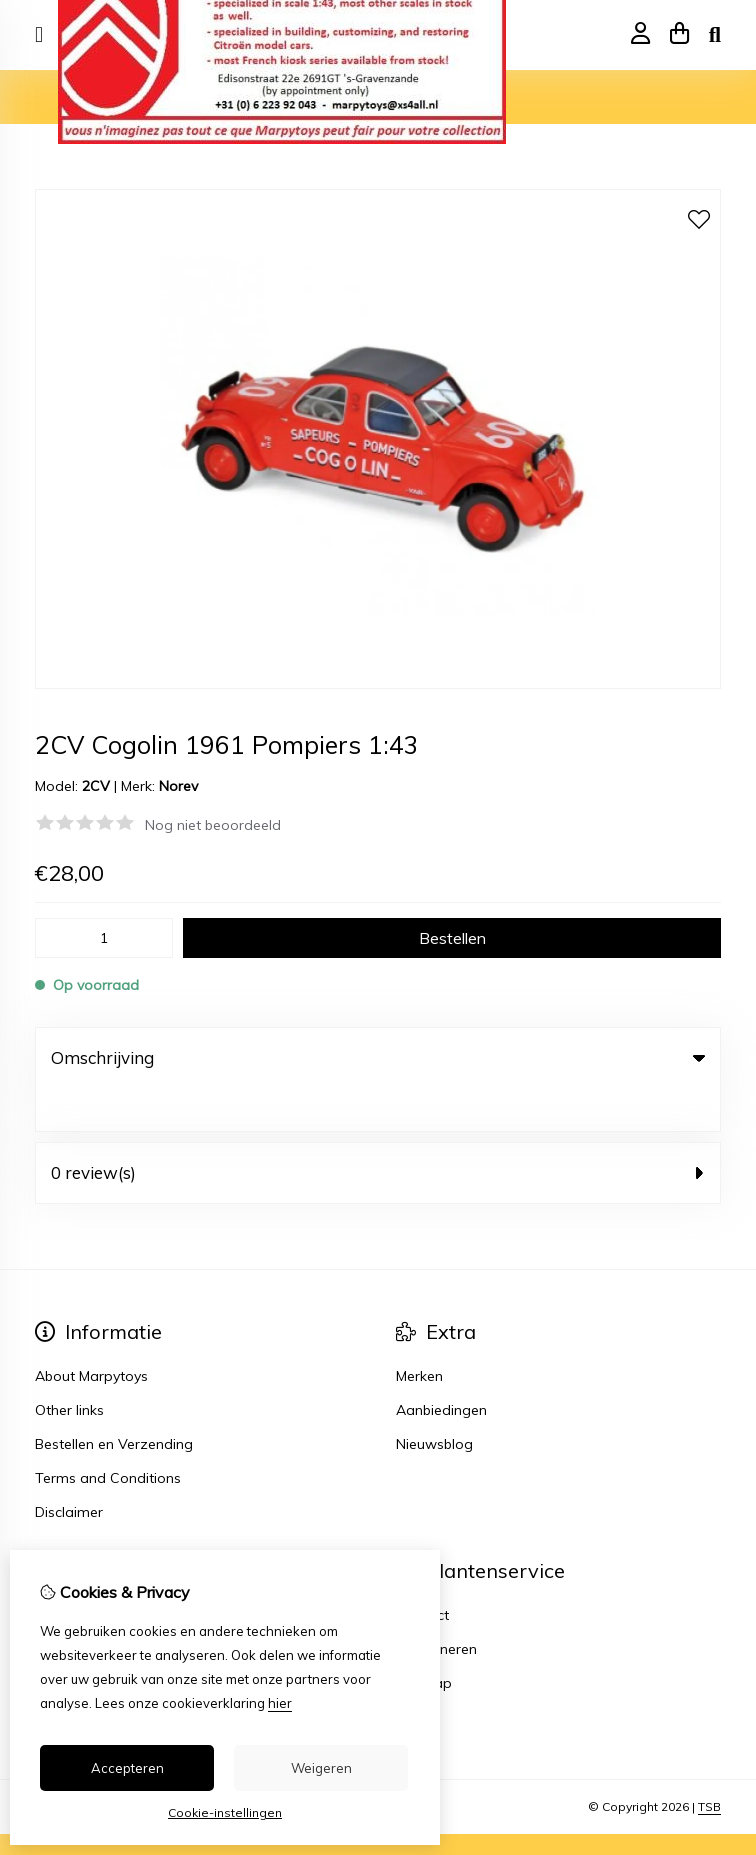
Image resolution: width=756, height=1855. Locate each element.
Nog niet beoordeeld (213, 825)
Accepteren (127, 1768)
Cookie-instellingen (225, 1812)
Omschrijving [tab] (378, 1057)
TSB (709, 1763)
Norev (178, 786)
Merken (419, 1333)
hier (280, 1703)
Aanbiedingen (441, 1367)
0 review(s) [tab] (378, 1129)
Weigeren (321, 1768)
